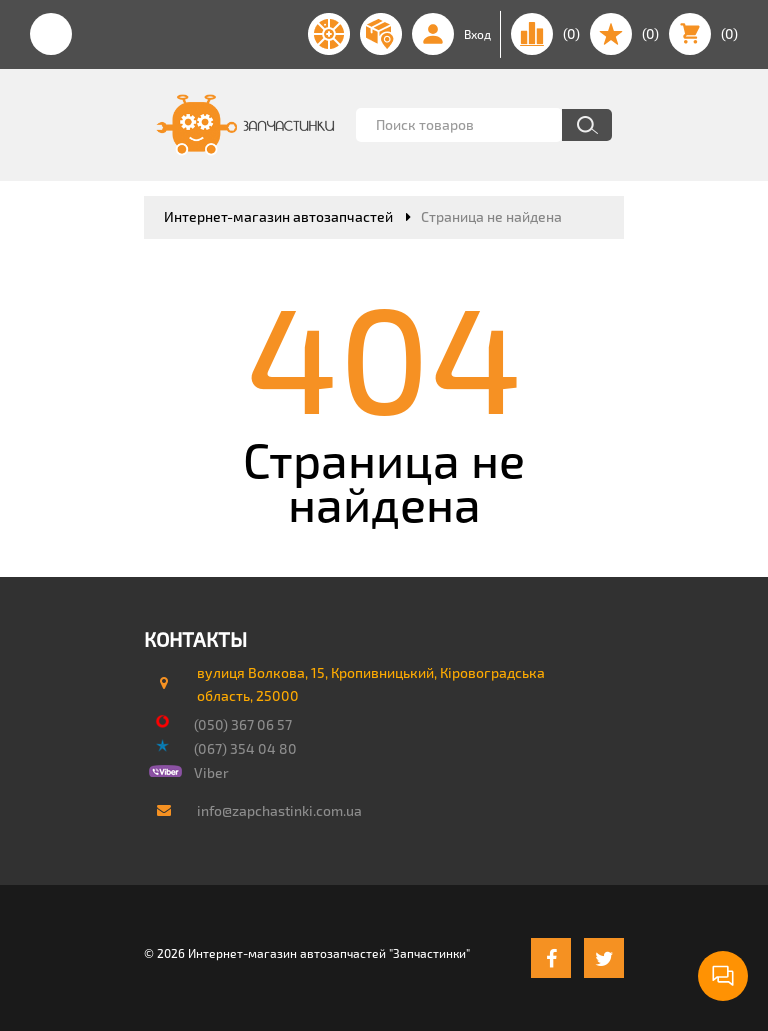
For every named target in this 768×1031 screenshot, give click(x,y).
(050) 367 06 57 (243, 724)
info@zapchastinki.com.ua (279, 810)
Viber (211, 772)
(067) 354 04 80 (245, 748)
